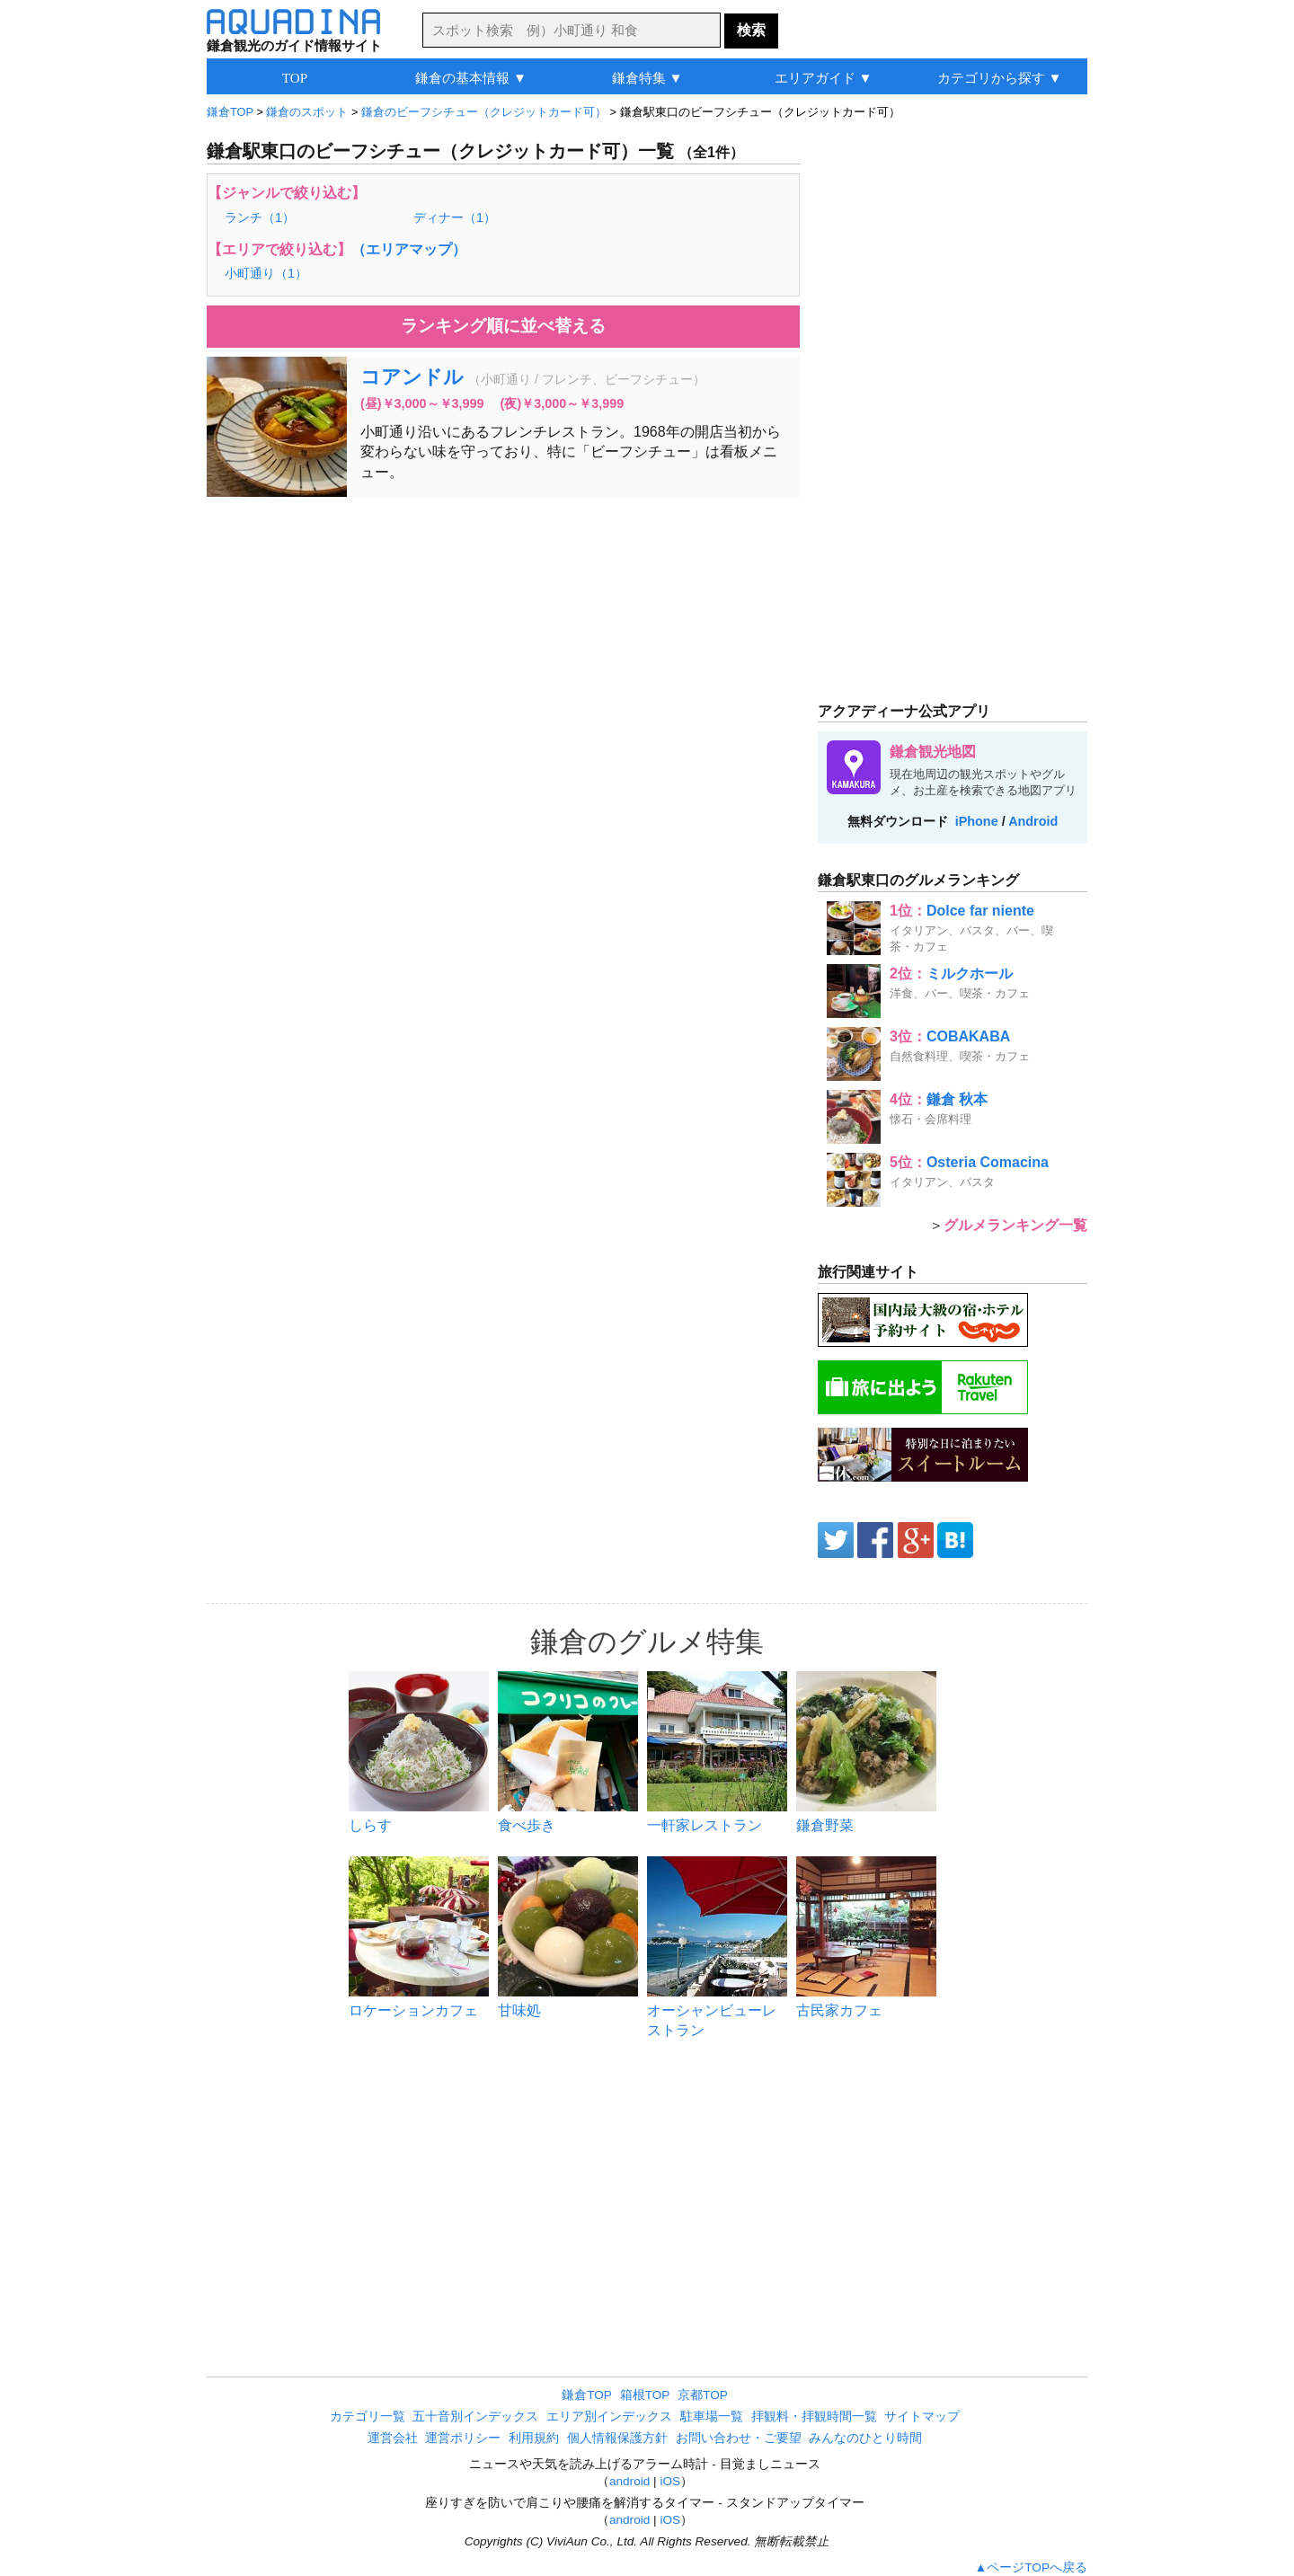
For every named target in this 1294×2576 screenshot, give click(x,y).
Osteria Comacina (987, 1162)
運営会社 (393, 2438)
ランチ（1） (260, 217)
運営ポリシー (463, 2438)
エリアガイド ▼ (824, 77)
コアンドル (412, 377)
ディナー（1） (454, 217)
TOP (294, 77)
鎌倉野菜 (825, 1825)
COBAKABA (968, 1036)
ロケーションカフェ (413, 2010)
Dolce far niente (980, 910)
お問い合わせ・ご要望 (739, 2438)
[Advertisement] (503, 640)
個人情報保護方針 (617, 2438)
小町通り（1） (266, 273)
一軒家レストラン (704, 1825)
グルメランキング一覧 (1015, 1225)
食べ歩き (526, 1825)
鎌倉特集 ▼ (647, 77)
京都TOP (703, 2395)
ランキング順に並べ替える (503, 325)
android (629, 2481)
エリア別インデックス (609, 2416)
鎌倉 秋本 (957, 1099)
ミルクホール (969, 973)
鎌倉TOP (587, 2395)
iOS (670, 2481)
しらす (370, 1825)
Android (1033, 821)
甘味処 (519, 2010)
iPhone (976, 821)
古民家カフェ (839, 2010)
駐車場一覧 (711, 2416)
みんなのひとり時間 (865, 2438)
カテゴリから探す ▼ (999, 77)
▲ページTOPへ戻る (1031, 2567)
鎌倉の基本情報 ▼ (471, 77)
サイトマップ (922, 2416)
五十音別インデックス (475, 2416)
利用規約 (534, 2438)
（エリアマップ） (408, 249)
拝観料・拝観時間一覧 (814, 2416)
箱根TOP (645, 2395)
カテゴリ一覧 (367, 2416)
